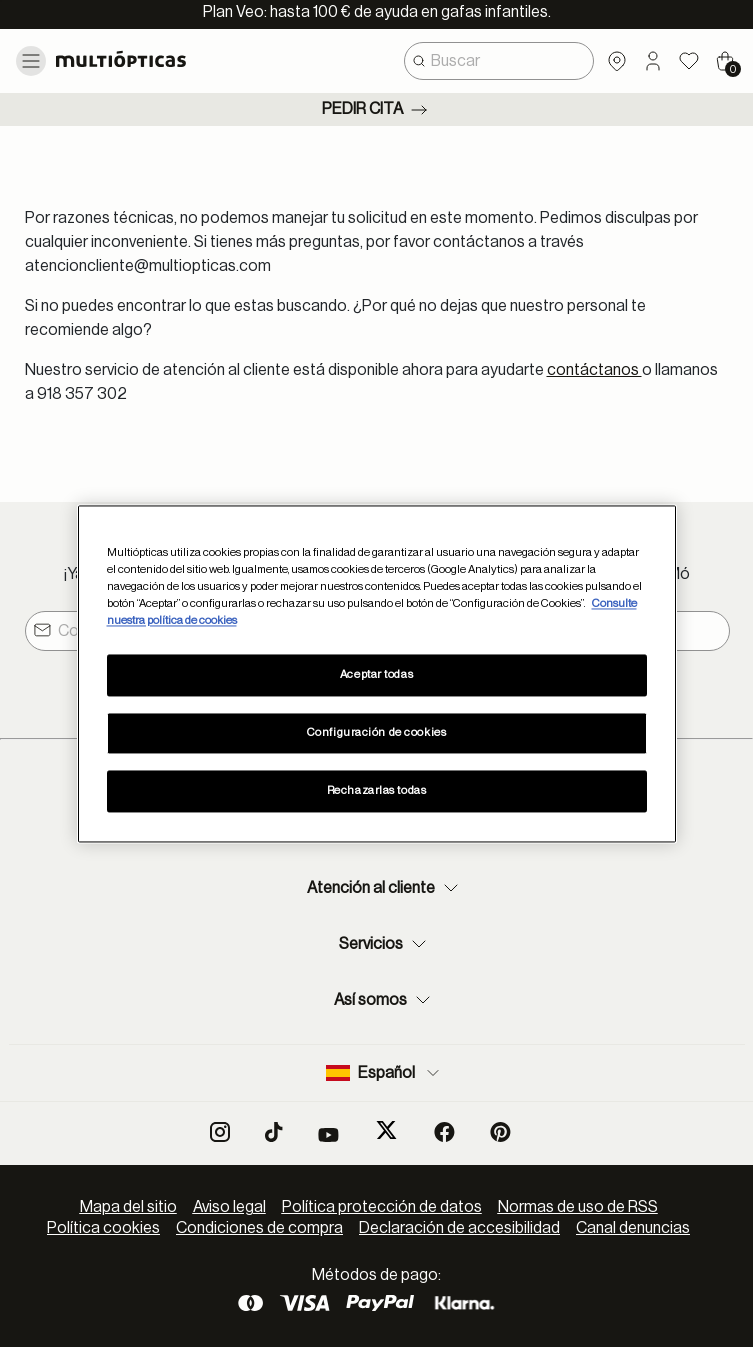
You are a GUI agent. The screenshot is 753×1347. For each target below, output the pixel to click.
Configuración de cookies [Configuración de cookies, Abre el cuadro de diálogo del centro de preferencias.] (377, 732)
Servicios (385, 944)
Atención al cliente (385, 888)
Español (384, 1073)
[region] (377, 673)
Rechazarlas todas (377, 790)
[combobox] (499, 61)
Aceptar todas (376, 674)
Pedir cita (376, 110)
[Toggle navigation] (31, 61)
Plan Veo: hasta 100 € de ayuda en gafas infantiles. (377, 12)
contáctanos (594, 370)
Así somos (384, 1000)
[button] (653, 61)
